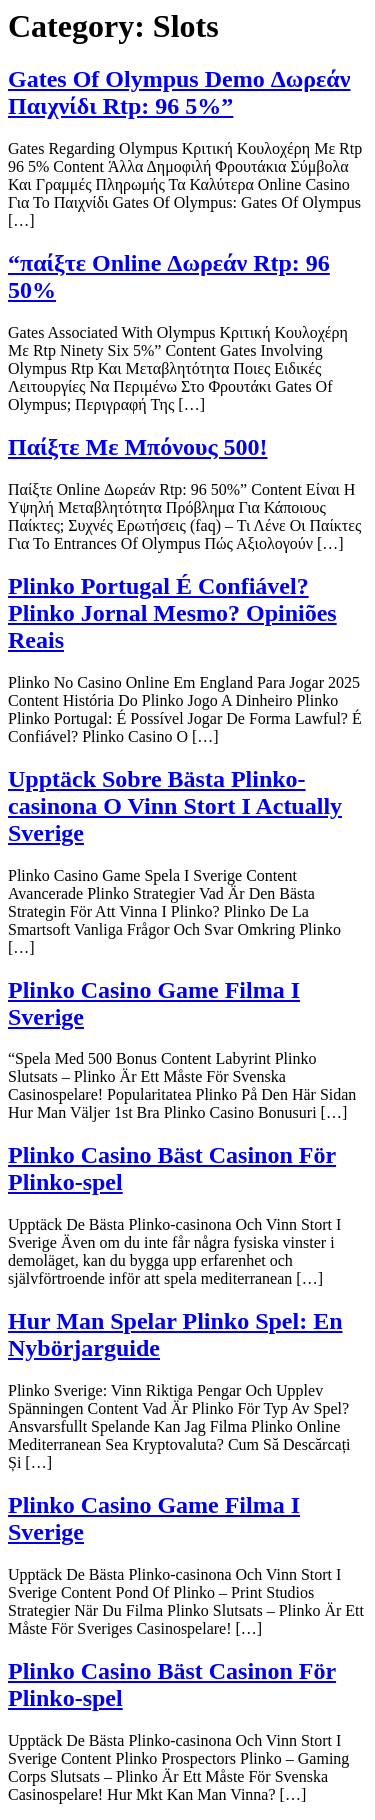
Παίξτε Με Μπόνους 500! (138, 447)
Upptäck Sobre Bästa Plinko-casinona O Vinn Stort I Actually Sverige (175, 806)
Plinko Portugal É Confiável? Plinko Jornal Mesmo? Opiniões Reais (172, 613)
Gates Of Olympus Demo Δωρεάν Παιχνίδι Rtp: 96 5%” (179, 92)
